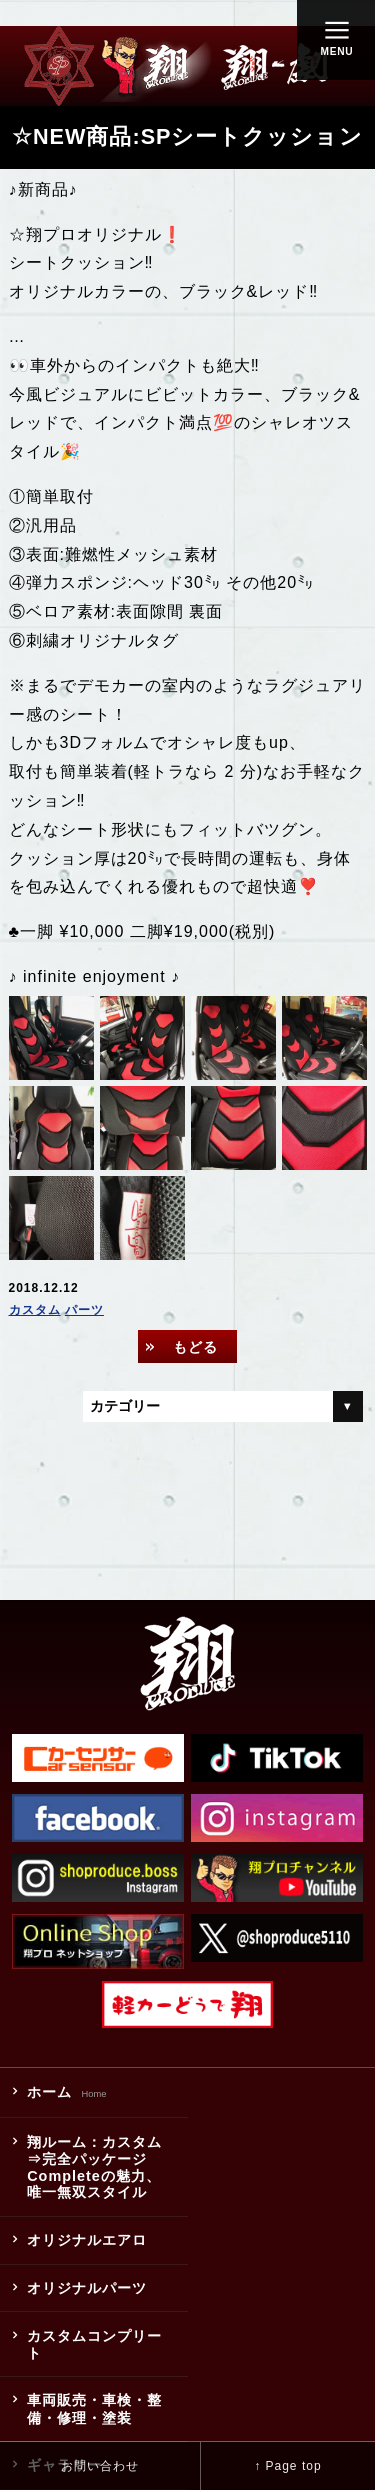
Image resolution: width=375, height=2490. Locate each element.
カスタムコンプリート (94, 2344)
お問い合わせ (100, 2466)
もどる (195, 1347)
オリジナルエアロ (87, 2240)
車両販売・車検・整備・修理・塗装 (94, 2409)
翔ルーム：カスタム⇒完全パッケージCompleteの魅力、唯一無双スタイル (94, 2167)
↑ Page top (287, 2466)
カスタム (35, 1310)
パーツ (84, 1310)
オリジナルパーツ (87, 2288)
